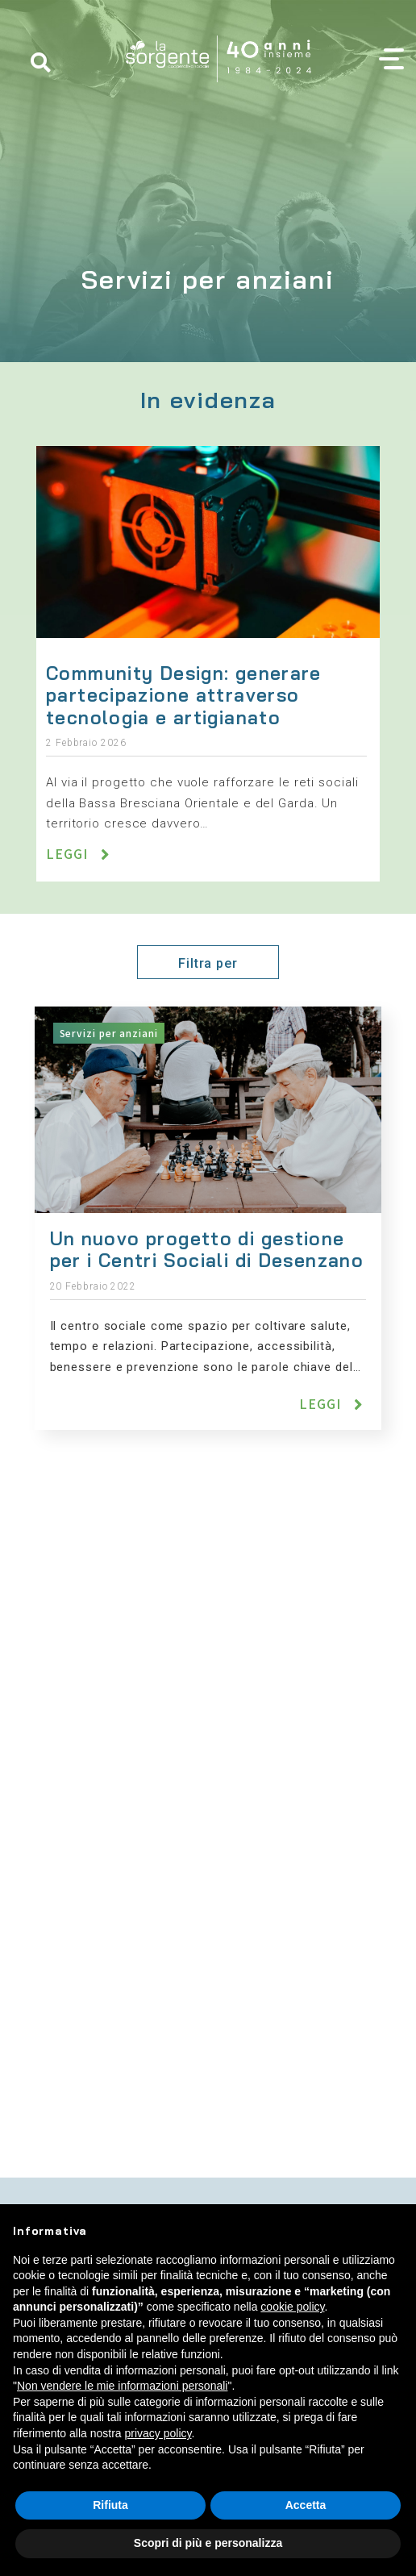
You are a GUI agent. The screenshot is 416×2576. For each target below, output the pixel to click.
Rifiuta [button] (110, 2505)
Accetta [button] (306, 2505)
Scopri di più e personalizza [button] (208, 2542)
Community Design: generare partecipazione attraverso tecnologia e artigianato (184, 695)
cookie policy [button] (292, 2306)
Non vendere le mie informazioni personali (122, 2385)
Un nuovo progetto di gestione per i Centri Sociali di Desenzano (207, 1250)
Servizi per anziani (109, 1033)
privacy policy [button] (158, 2433)
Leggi (68, 853)
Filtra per (208, 963)
